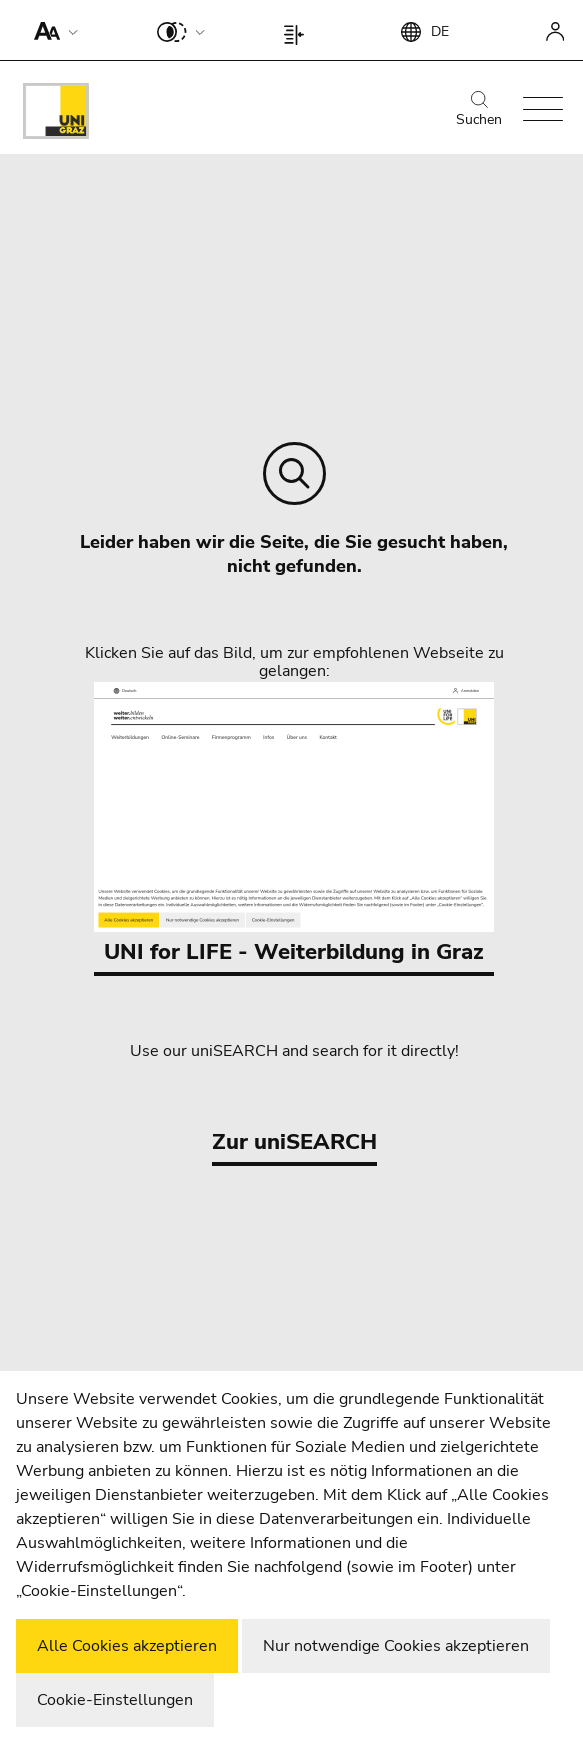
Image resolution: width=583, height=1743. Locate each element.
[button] (51, 30)
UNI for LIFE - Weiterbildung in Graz (294, 824)
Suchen (479, 110)
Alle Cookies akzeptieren (127, 1646)
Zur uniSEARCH (294, 1142)
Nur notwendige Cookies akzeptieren (396, 1646)
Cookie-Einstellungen (115, 1700)
